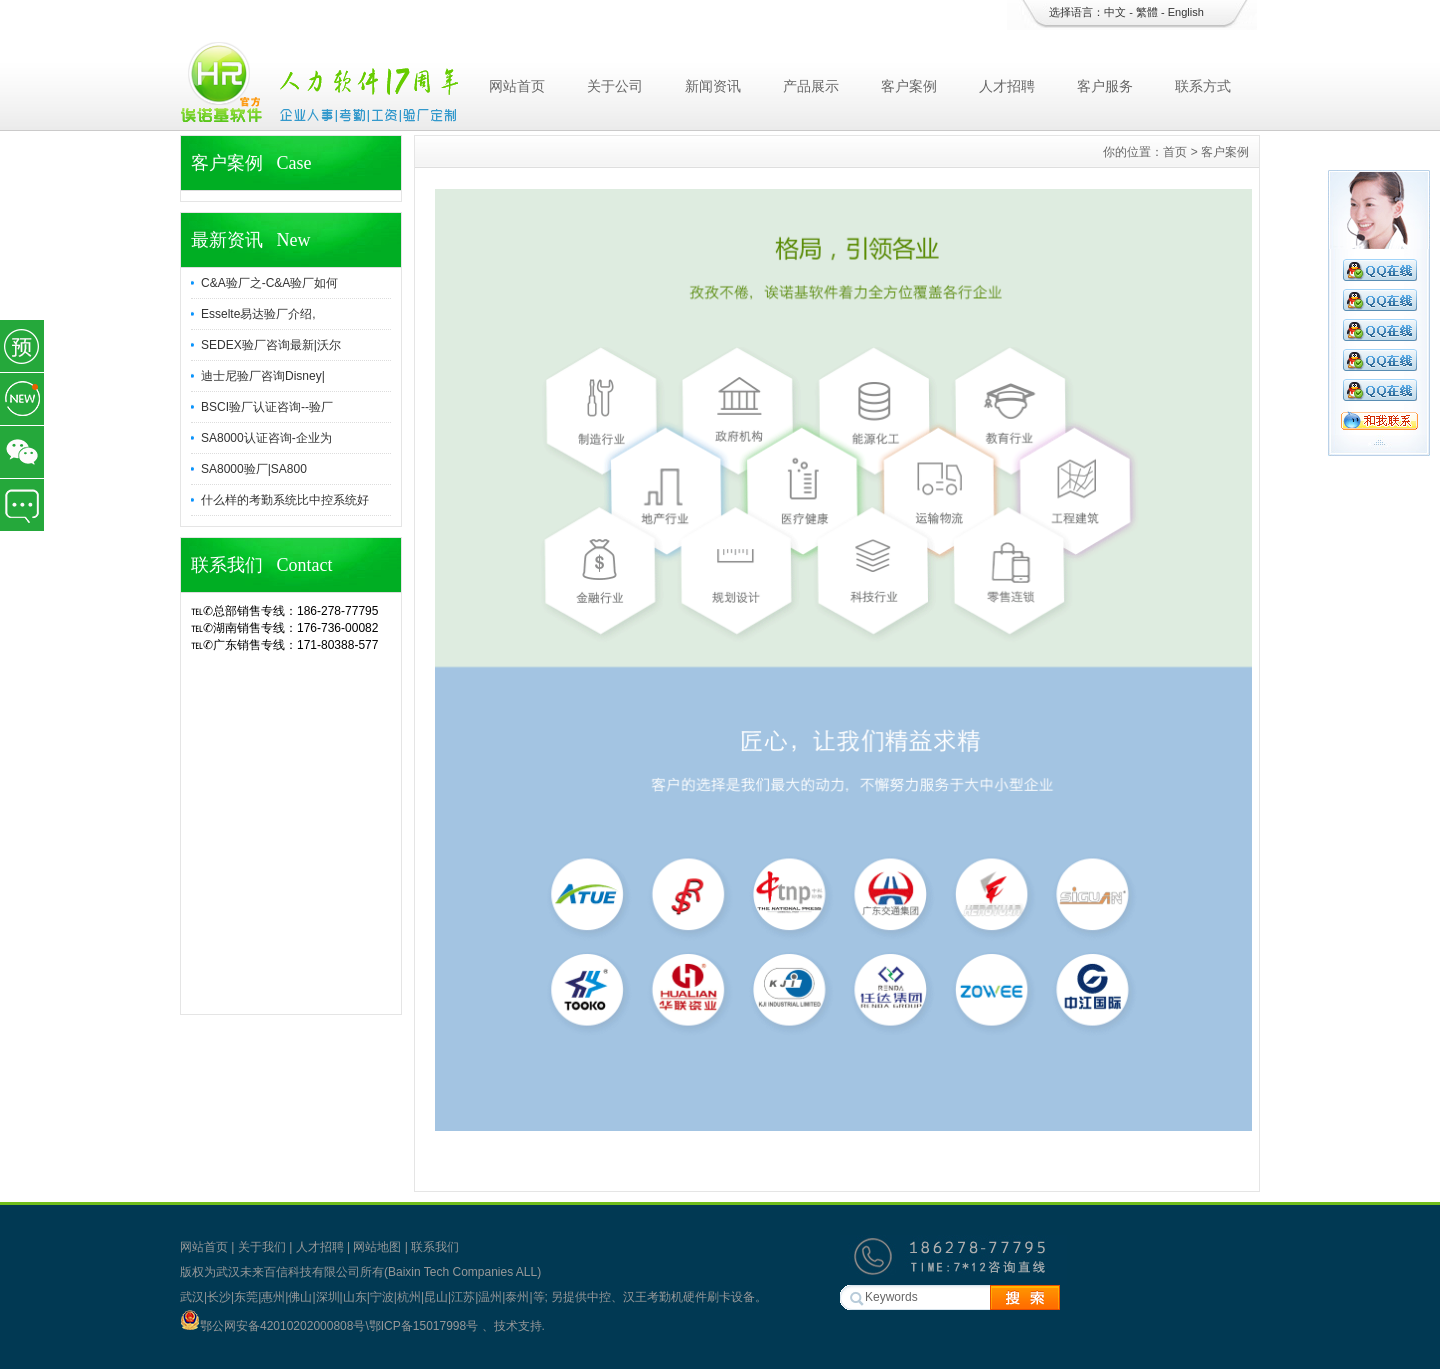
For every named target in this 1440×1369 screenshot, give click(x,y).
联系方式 (1203, 86)
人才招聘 (1007, 86)
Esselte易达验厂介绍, (258, 314)
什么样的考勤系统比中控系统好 (285, 500)
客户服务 (1105, 86)
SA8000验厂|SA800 (254, 469)
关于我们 (262, 1247)
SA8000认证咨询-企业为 (266, 438)
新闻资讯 (713, 86)
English (1186, 12)
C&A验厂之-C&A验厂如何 (269, 283)
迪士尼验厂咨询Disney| (263, 376)
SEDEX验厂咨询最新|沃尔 (271, 345)
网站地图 (377, 1247)
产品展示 (811, 86)
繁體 (1147, 12)
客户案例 (909, 86)
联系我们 (435, 1247)
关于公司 (615, 86)
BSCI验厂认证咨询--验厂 (267, 407)
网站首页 (517, 86)
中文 (1115, 12)
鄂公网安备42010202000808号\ (274, 1326)
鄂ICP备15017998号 (425, 1326)
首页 (1175, 152)
